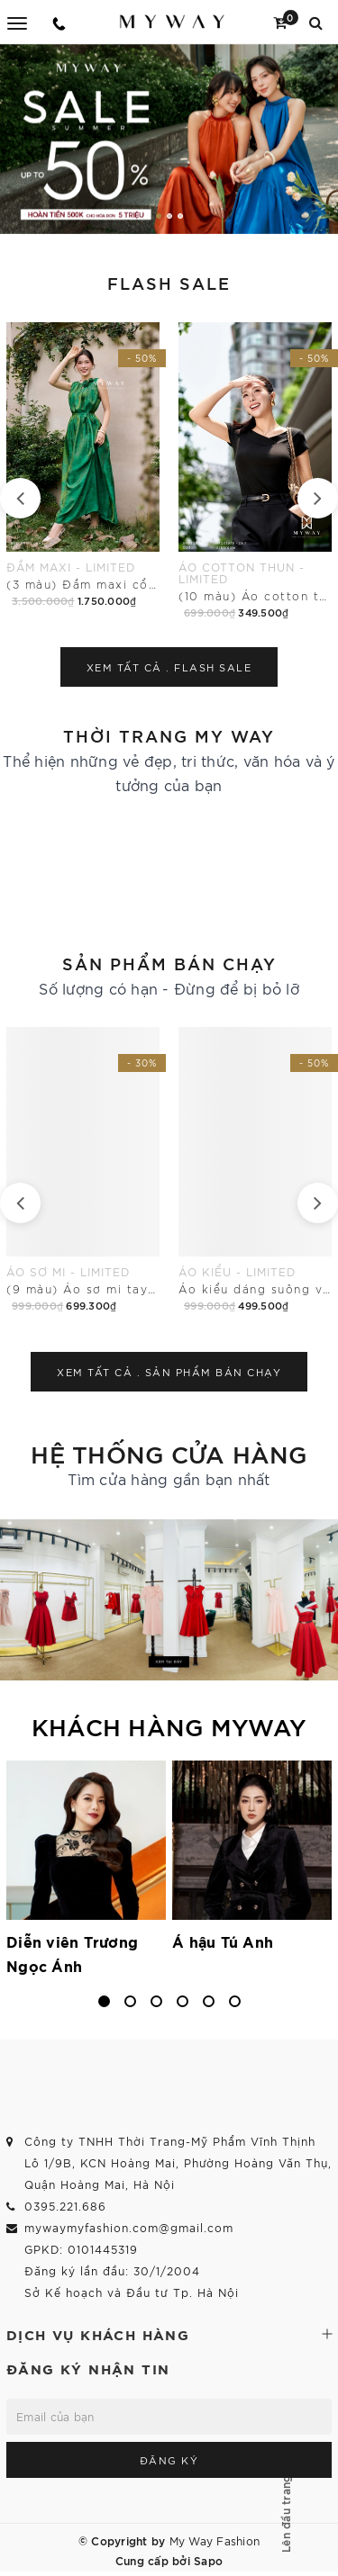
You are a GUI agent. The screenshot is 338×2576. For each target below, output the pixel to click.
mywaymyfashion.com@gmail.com (128, 2227)
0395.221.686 (65, 2205)
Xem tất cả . (169, 667)
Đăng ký (169, 2460)
